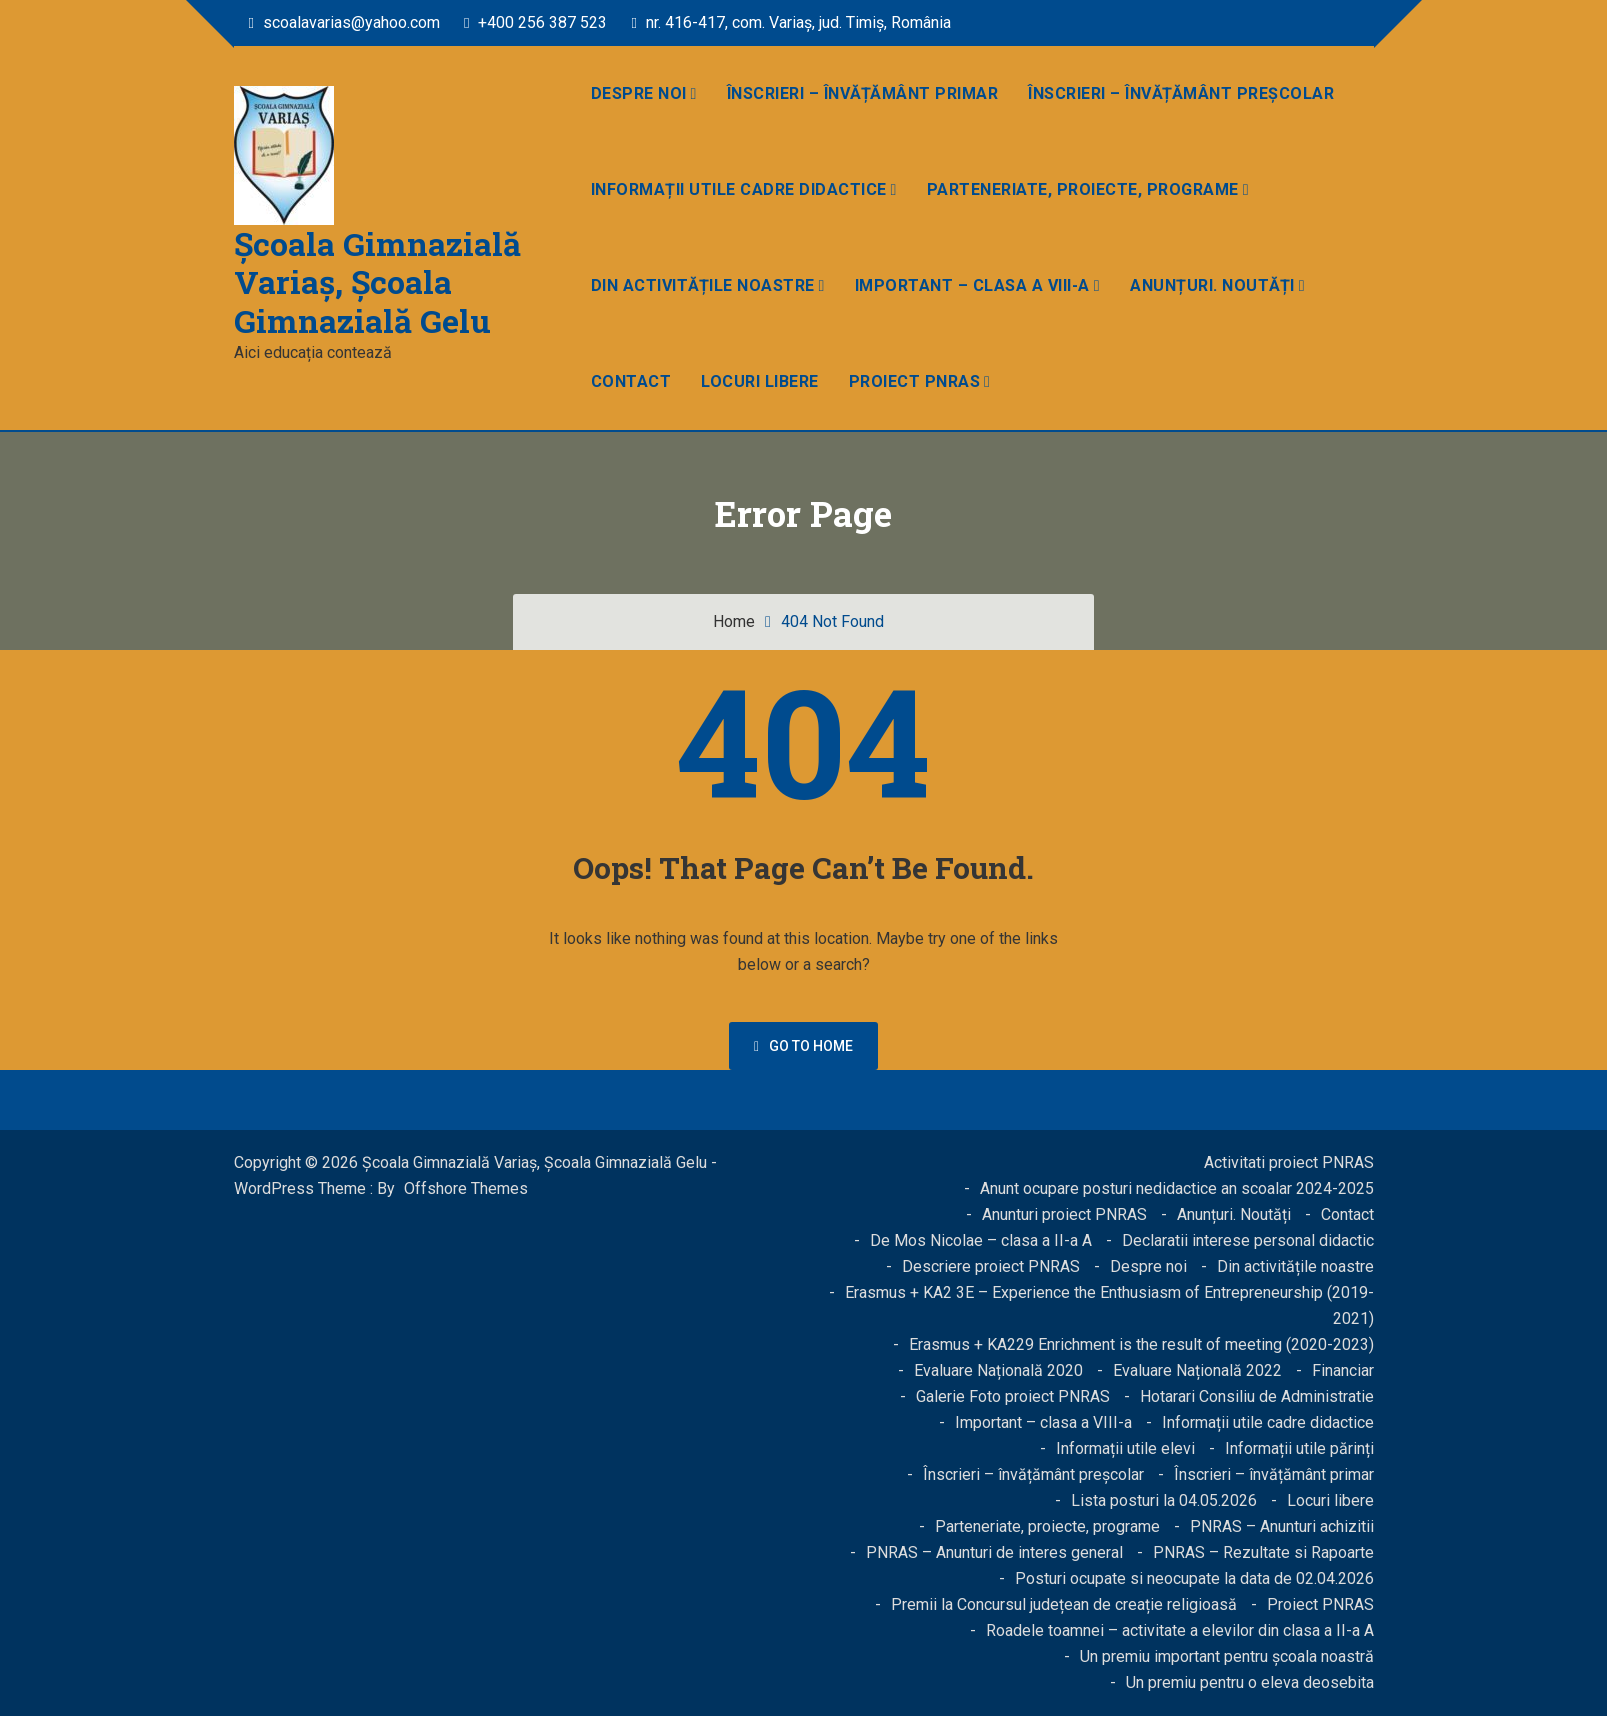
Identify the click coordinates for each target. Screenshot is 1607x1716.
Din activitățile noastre (703, 285)
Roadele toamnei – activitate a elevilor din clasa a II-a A (1180, 1630)
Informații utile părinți (1299, 1448)
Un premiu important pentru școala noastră (1227, 1656)
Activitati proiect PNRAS (1289, 1162)
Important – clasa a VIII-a (972, 285)
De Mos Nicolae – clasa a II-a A (981, 1240)
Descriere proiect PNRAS (991, 1266)
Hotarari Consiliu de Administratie (1257, 1396)
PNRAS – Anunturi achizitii (1282, 1526)
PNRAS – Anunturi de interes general (994, 1552)
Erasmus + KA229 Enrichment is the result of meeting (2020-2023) (1141, 1344)
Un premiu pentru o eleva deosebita (1250, 1682)
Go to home (803, 1046)
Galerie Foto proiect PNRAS (1013, 1396)
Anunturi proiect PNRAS (1064, 1214)
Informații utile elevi (1125, 1448)
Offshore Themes (466, 1188)
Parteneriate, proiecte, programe (1083, 189)
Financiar (1343, 1370)
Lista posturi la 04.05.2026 (1164, 1500)
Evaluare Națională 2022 (1197, 1370)
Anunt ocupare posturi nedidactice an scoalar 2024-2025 (1177, 1188)
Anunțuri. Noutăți (1212, 285)
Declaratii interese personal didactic (1248, 1240)
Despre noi (639, 93)
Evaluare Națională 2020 (998, 1370)
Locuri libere (760, 381)
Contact (631, 381)
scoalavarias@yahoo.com (344, 22)
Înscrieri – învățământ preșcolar (1181, 93)
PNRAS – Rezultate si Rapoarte (1263, 1552)
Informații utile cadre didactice (739, 189)
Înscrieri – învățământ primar (863, 93)
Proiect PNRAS (915, 381)
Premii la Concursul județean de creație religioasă (1064, 1604)
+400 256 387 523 (535, 22)
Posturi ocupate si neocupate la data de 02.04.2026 (1194, 1578)
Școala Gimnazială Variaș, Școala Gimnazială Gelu (377, 282)
